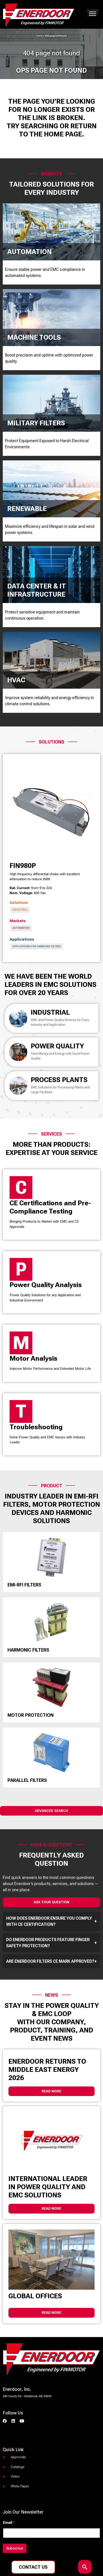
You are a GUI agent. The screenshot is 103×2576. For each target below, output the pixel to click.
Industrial (20, 909)
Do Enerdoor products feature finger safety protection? (51, 1942)
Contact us (33, 2567)
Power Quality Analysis (46, 1285)
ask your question (51, 1902)
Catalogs (17, 2467)
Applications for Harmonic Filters (37, 946)
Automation (21, 927)
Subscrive (14, 2548)
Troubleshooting (36, 1427)
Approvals (18, 2457)
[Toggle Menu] (92, 13)
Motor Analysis (33, 1358)
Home (39, 36)
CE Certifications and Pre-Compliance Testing (50, 1207)
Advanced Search (51, 1811)
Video (15, 2476)
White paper (20, 2486)
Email (9, 2522)
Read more (51, 2091)
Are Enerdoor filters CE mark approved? (51, 1961)
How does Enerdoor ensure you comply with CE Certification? (51, 1921)
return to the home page (58, 130)
